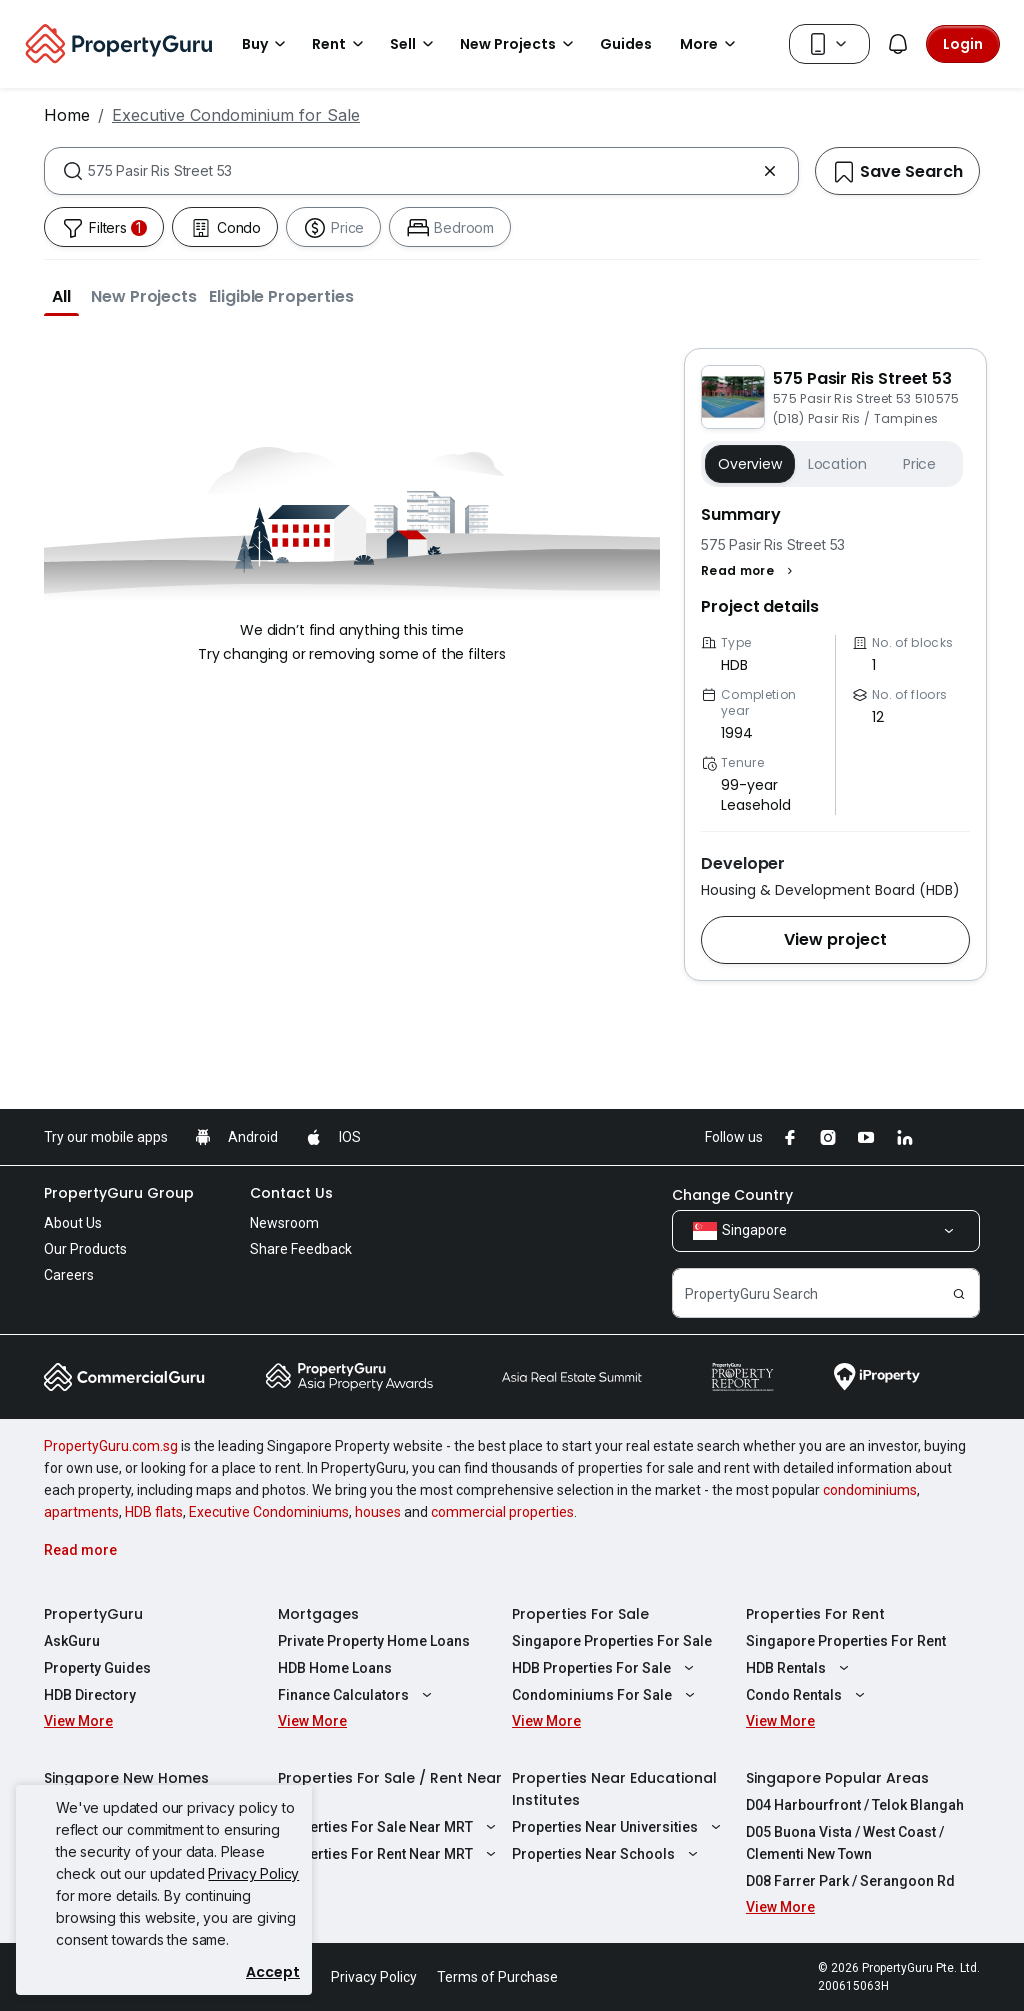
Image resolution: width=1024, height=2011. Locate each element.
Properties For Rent (815, 1614)
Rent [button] (341, 44)
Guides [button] (626, 44)
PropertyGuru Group (119, 1193)
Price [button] (919, 464)
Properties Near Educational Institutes (614, 1789)
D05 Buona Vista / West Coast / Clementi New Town (845, 1843)
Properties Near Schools (607, 1854)
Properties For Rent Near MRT (389, 1854)
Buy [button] (267, 44)
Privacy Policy (253, 1873)
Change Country (732, 1195)
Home (67, 115)
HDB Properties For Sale (605, 1668)
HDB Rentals (800, 1668)
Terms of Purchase (497, 1977)
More (711, 44)
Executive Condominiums (269, 1512)
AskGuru (72, 1641)
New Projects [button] (520, 44)
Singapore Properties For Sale (612, 1641)
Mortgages (318, 1614)
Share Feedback (301, 1249)
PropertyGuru (93, 1614)
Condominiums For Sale (606, 1695)
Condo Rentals (808, 1695)
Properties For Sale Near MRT (389, 1827)
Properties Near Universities (619, 1827)
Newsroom (284, 1223)
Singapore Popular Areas (837, 1778)
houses (378, 1512)
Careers (69, 1275)
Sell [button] (415, 44)
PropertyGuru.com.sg (111, 1446)
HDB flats (154, 1512)
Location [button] (837, 464)
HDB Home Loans (335, 1668)
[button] (61, 296)
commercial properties (502, 1512)
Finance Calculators (357, 1695)
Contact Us (291, 1193)
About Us (73, 1223)
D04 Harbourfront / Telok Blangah (855, 1805)
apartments (81, 1512)
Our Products (85, 1249)
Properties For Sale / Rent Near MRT (390, 1789)
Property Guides (97, 1668)
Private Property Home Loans (374, 1641)
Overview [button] (750, 464)
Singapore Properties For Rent (846, 1641)
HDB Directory (90, 1695)
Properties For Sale (580, 1614)
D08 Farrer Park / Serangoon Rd (850, 1881)
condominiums (870, 1490)
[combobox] (421, 171)
